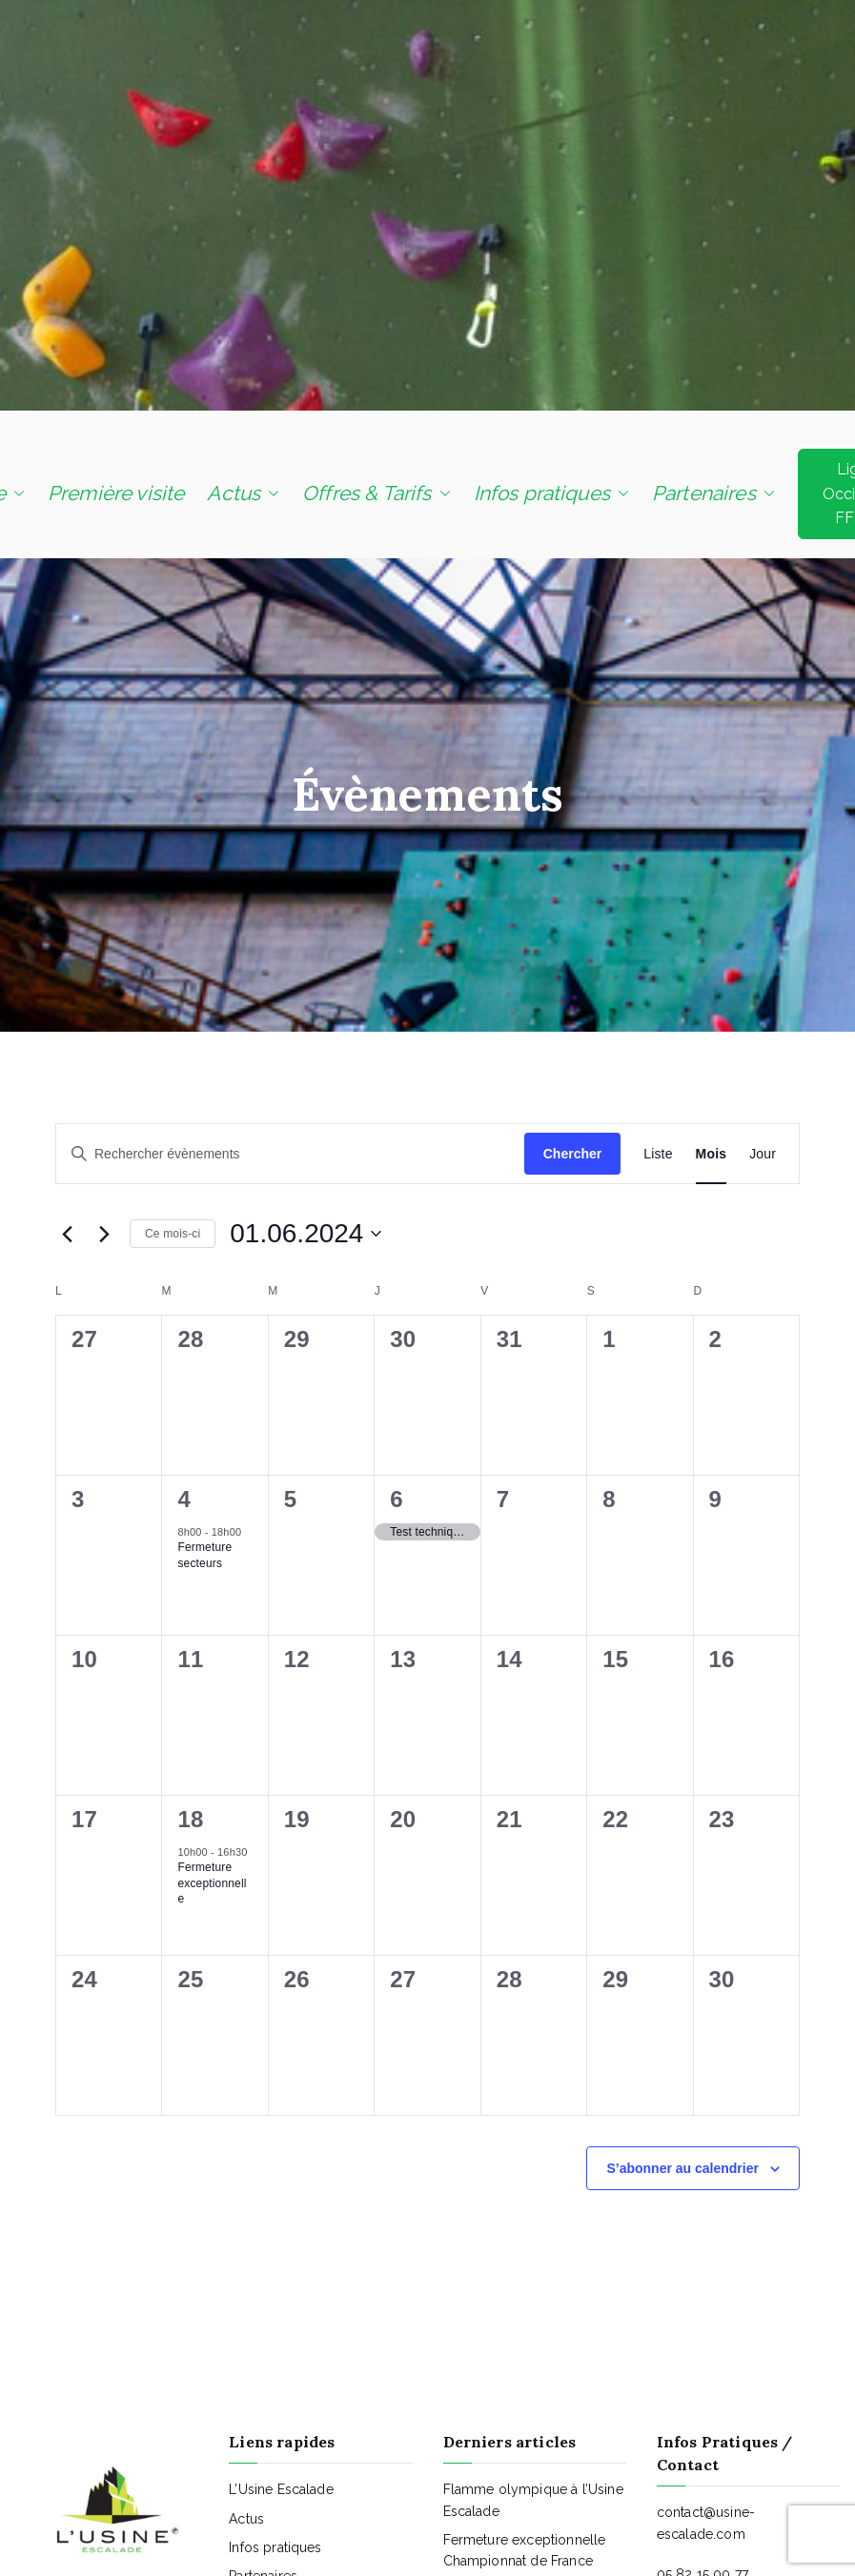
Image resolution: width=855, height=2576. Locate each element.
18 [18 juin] (190, 1819)
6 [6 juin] (396, 1499)
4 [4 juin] (184, 1499)
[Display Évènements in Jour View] (762, 1154)
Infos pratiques (551, 493)
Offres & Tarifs (376, 493)
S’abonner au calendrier (682, 2168)
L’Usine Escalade (281, 2489)
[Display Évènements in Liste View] (657, 1154)
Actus (243, 493)
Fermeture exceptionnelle (211, 1883)
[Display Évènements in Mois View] (711, 1154)
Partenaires (713, 493)
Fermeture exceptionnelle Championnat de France (524, 2550)
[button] (15, 493)
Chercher (572, 1153)
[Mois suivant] (103, 1233)
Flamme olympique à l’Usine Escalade (533, 2500)
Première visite (116, 493)
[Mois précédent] (66, 1233)
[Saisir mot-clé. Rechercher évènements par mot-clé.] (290, 1154)
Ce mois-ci (172, 1233)
